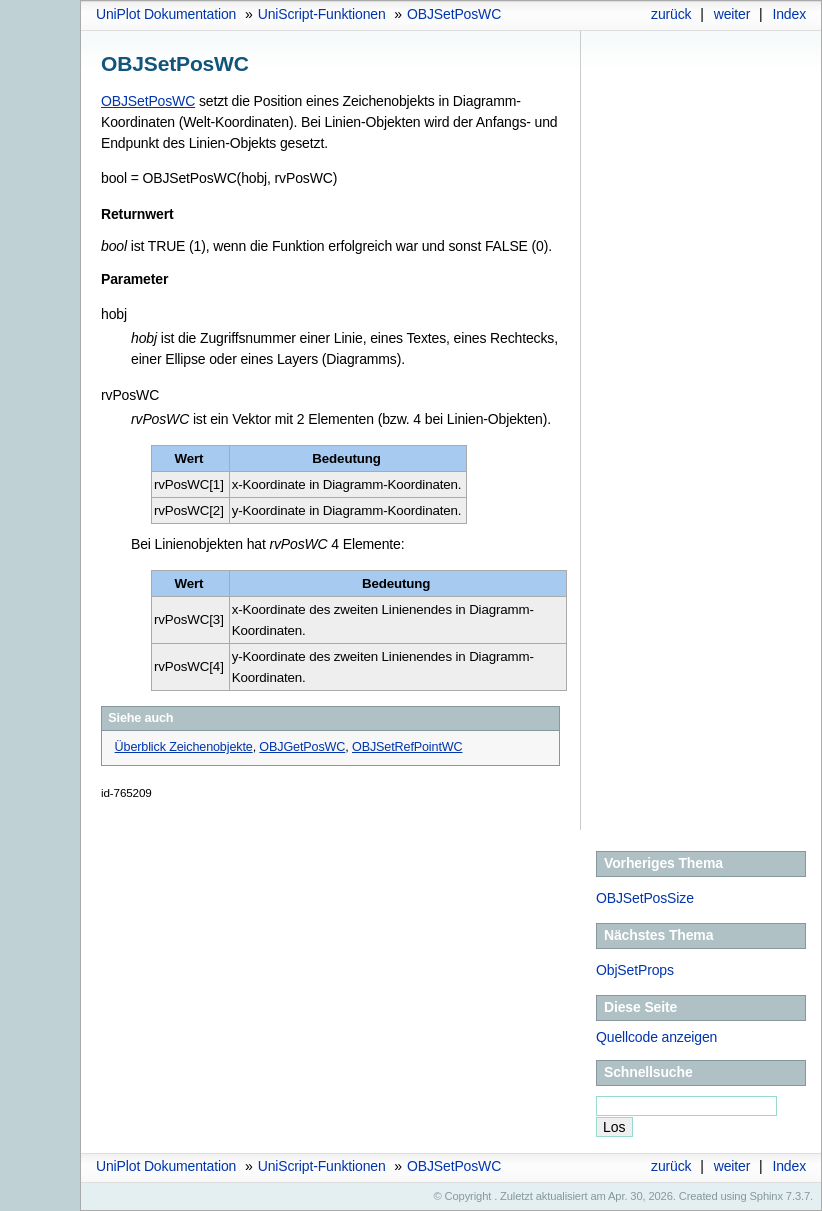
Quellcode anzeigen (656, 1037)
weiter (732, 14)
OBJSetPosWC (454, 14)
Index (789, 14)
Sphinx (766, 1196)
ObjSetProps (635, 970)
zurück (671, 14)
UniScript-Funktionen (322, 14)
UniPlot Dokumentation (166, 14)
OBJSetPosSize (645, 898)
